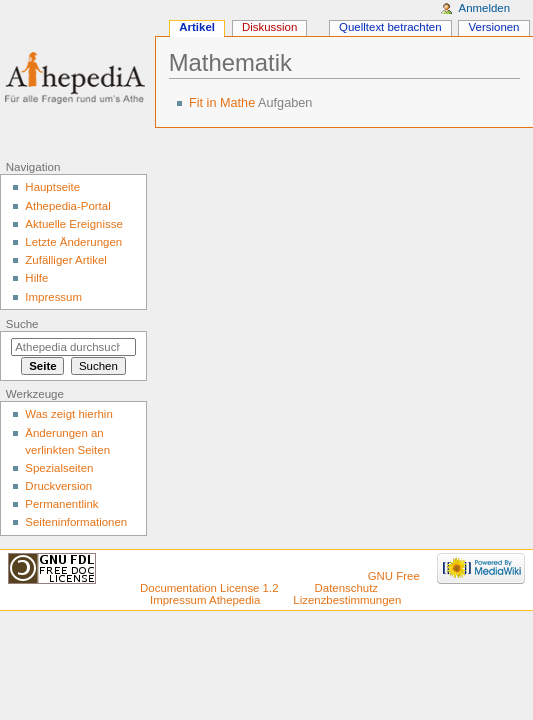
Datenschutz (347, 588)
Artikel (197, 27)
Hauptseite (52, 187)
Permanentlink (61, 504)
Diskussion (269, 27)
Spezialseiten (59, 468)
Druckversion (58, 486)
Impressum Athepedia (205, 600)
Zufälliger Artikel (65, 260)
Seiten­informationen (76, 522)
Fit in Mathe (222, 103)
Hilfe (36, 278)
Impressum (53, 297)
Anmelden (485, 8)
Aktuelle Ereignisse (73, 224)
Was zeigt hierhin (68, 414)
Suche (22, 324)
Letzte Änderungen (73, 242)
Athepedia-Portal (67, 206)
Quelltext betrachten (390, 27)
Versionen (494, 27)
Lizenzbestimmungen (347, 600)
